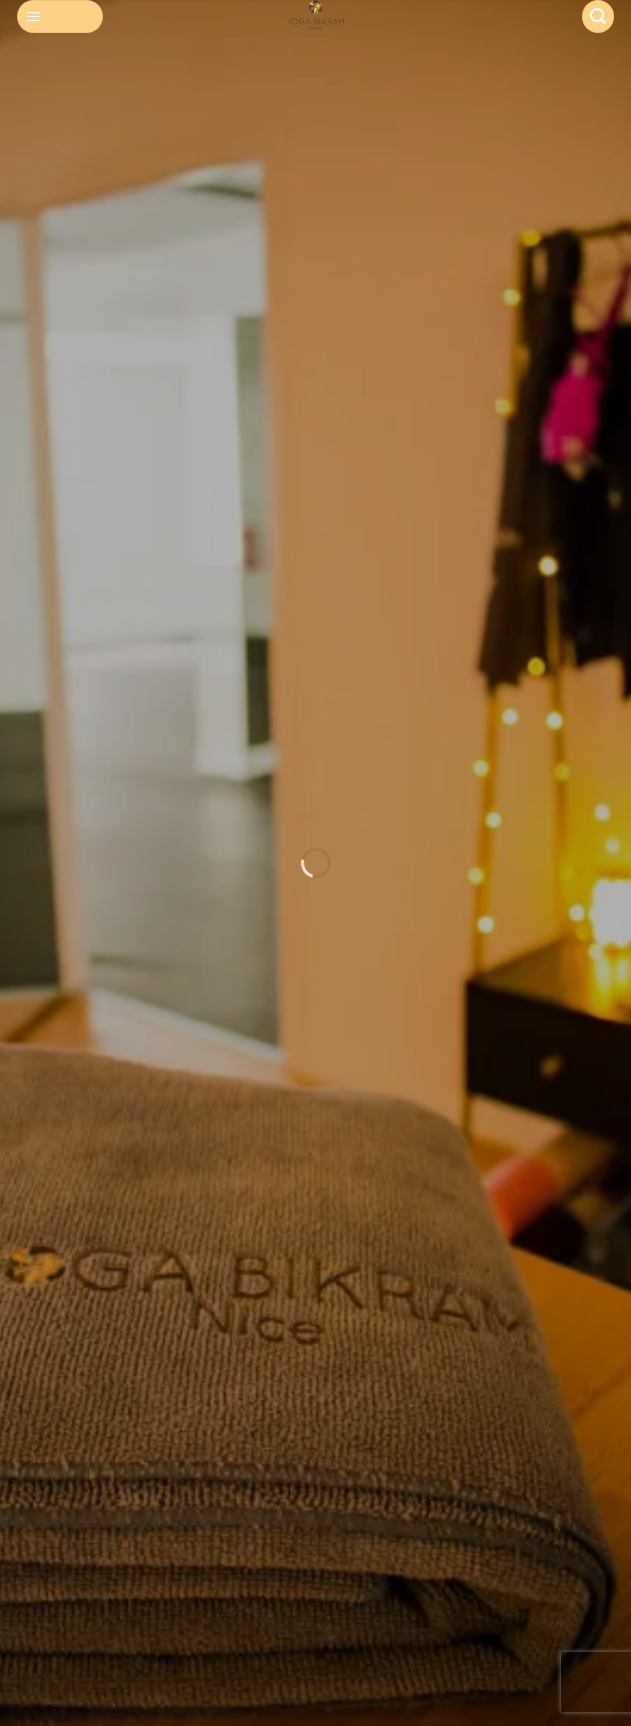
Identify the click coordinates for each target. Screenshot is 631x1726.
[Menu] (60, 16)
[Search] (598, 16)
